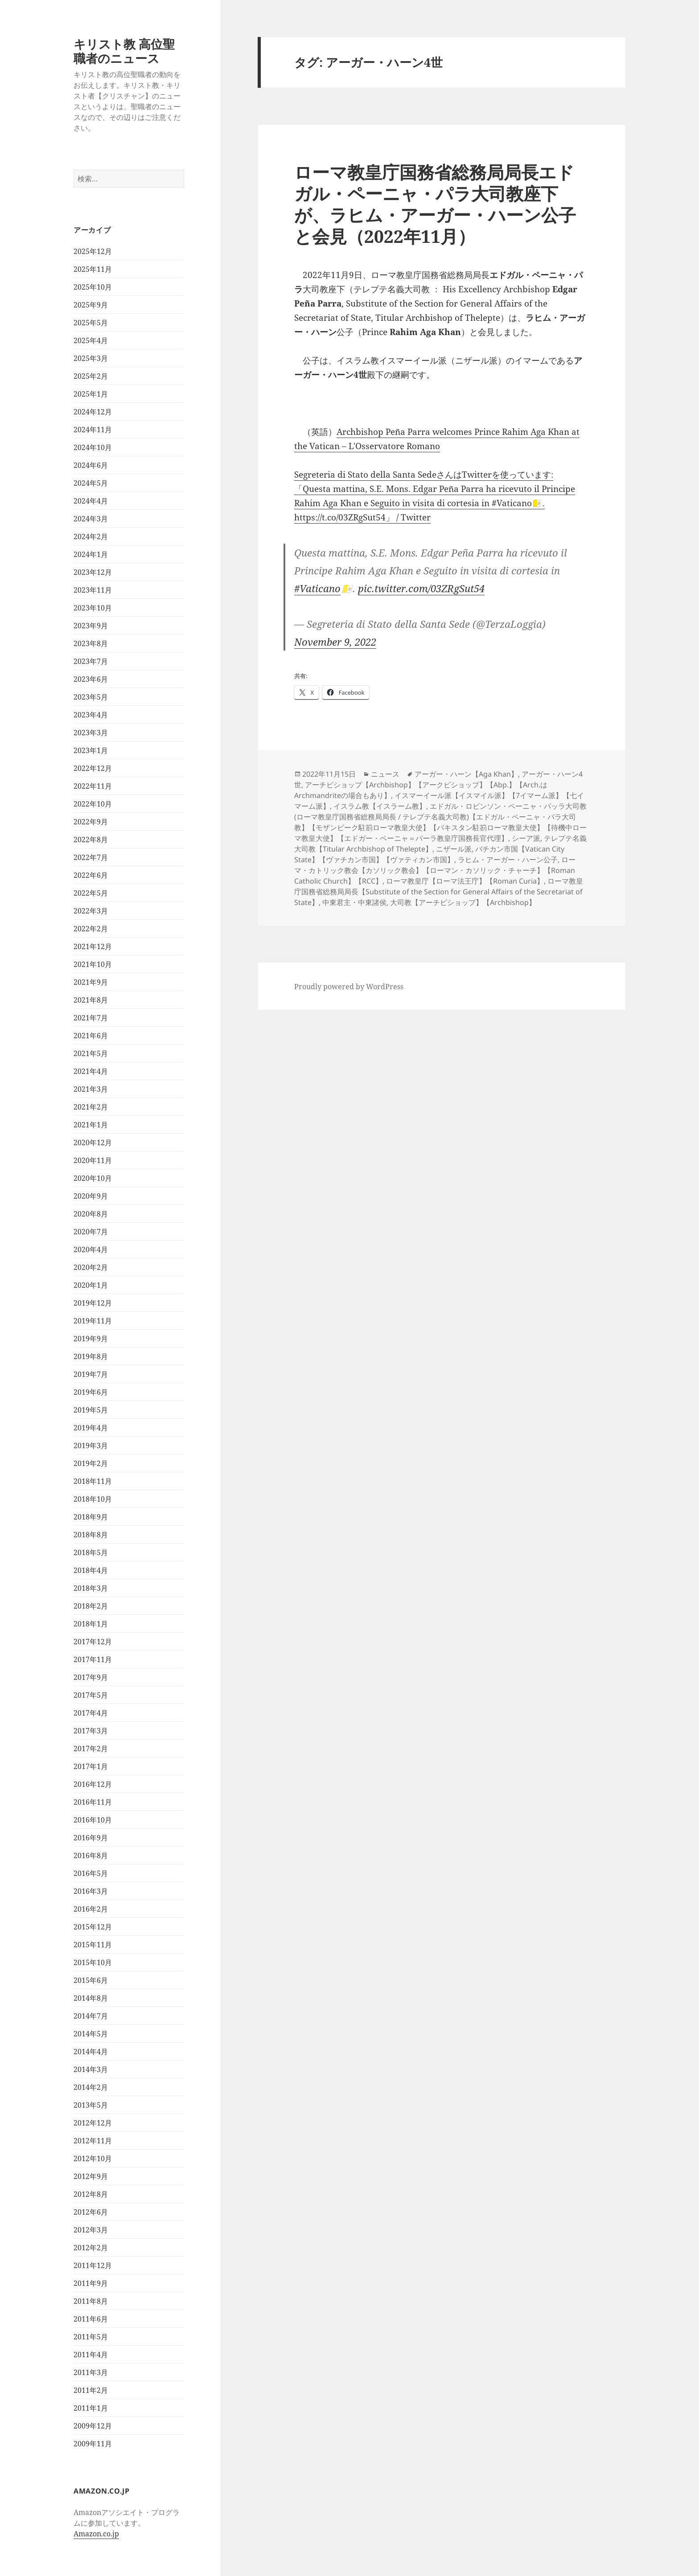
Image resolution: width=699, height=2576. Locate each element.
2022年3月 (91, 911)
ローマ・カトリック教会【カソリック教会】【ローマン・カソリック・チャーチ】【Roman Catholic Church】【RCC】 (435, 870)
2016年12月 (93, 1784)
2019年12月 (93, 1303)
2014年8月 (91, 1998)
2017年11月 (93, 1659)
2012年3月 (91, 2230)
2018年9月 (91, 1517)
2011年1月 (91, 2408)
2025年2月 (91, 376)
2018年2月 (91, 1606)
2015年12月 (93, 1927)
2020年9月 (91, 1196)
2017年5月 (91, 1695)
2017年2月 (91, 1748)
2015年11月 (93, 1944)
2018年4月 (91, 1570)
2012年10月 (93, 2158)
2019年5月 (91, 1410)
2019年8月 (91, 1356)
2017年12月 (93, 1641)
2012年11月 (93, 2141)
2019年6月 (91, 1392)
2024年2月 (91, 536)
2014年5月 (91, 2034)
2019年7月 (91, 1374)
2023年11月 (93, 590)
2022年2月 (91, 929)
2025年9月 (91, 305)
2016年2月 (91, 1909)
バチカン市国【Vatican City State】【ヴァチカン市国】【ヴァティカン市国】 (429, 854)
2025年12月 (93, 251)
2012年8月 (91, 2194)
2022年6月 (91, 875)
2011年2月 (91, 2390)
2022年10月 (93, 804)
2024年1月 (91, 554)
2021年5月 (91, 1053)
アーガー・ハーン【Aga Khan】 (466, 774)
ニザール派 (454, 849)
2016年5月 (91, 1873)
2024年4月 (91, 501)
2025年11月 (93, 269)
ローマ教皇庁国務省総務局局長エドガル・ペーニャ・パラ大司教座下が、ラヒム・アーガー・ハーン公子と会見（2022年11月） (435, 204)
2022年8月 (91, 839)
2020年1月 (91, 1285)
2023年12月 (93, 572)
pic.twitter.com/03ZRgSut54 (421, 588)
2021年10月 (93, 964)
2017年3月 (91, 1731)
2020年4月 (91, 1249)
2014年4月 (91, 2051)
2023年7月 (91, 661)
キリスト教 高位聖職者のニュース (124, 51)
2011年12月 (93, 2265)
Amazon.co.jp (96, 2534)
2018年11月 (93, 1481)
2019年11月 (93, 1321)
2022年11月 (93, 786)
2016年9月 (91, 1838)
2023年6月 (91, 679)
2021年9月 (91, 982)
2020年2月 (91, 1267)
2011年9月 (91, 2283)
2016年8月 (91, 1855)
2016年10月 (93, 1820)
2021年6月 (91, 1035)
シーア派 (526, 838)
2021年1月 (91, 1125)
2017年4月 (91, 1713)
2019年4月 (91, 1428)
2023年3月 (91, 732)
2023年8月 (91, 643)
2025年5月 (91, 323)
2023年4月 (91, 715)
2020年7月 (91, 1232)
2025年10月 (93, 287)
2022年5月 (91, 893)
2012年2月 (91, 2247)
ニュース (385, 774)
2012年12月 (93, 2123)
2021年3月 (91, 1089)
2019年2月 (91, 1463)
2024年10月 (93, 447)
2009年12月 (93, 2426)
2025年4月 (91, 340)
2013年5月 (91, 2105)
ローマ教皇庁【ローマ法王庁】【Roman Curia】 (465, 881)
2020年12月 (93, 1142)
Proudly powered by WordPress (348, 986)
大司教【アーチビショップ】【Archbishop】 (463, 902)
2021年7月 (91, 1018)
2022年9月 (91, 822)
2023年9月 (91, 626)
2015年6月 (91, 1980)
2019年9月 (91, 1338)
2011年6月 (91, 2319)
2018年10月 (93, 1499)
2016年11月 (93, 1802)
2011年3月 (91, 2372)
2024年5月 (91, 483)
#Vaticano (317, 588)
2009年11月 (93, 2444)
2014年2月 (91, 2087)
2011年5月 (91, 2337)
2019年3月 (91, 1445)
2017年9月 (91, 1677)
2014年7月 (91, 2016)
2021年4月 (91, 1071)
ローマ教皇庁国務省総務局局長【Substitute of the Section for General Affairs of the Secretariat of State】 (438, 891)
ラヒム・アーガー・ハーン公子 (508, 859)
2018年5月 (91, 1552)
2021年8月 (91, 1000)
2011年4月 (91, 2354)
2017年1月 (91, 1766)
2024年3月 (91, 519)
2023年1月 (91, 750)
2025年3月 (91, 358)
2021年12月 (93, 946)
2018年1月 (91, 1624)
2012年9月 (91, 2176)
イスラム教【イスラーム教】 (379, 806)
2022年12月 (93, 768)
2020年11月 (93, 1160)
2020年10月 (93, 1178)
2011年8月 (91, 2301)
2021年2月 (91, 1107)
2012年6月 (91, 2212)
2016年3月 (91, 1891)
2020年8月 (91, 1214)
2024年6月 (91, 465)
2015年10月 (93, 1962)
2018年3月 (91, 1588)
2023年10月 (93, 608)
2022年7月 (91, 857)
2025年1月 (91, 394)
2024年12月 (93, 412)
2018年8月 (91, 1535)
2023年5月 (91, 697)
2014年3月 (91, 2069)
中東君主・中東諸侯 (354, 902)
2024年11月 (93, 429)
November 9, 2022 (335, 641)
